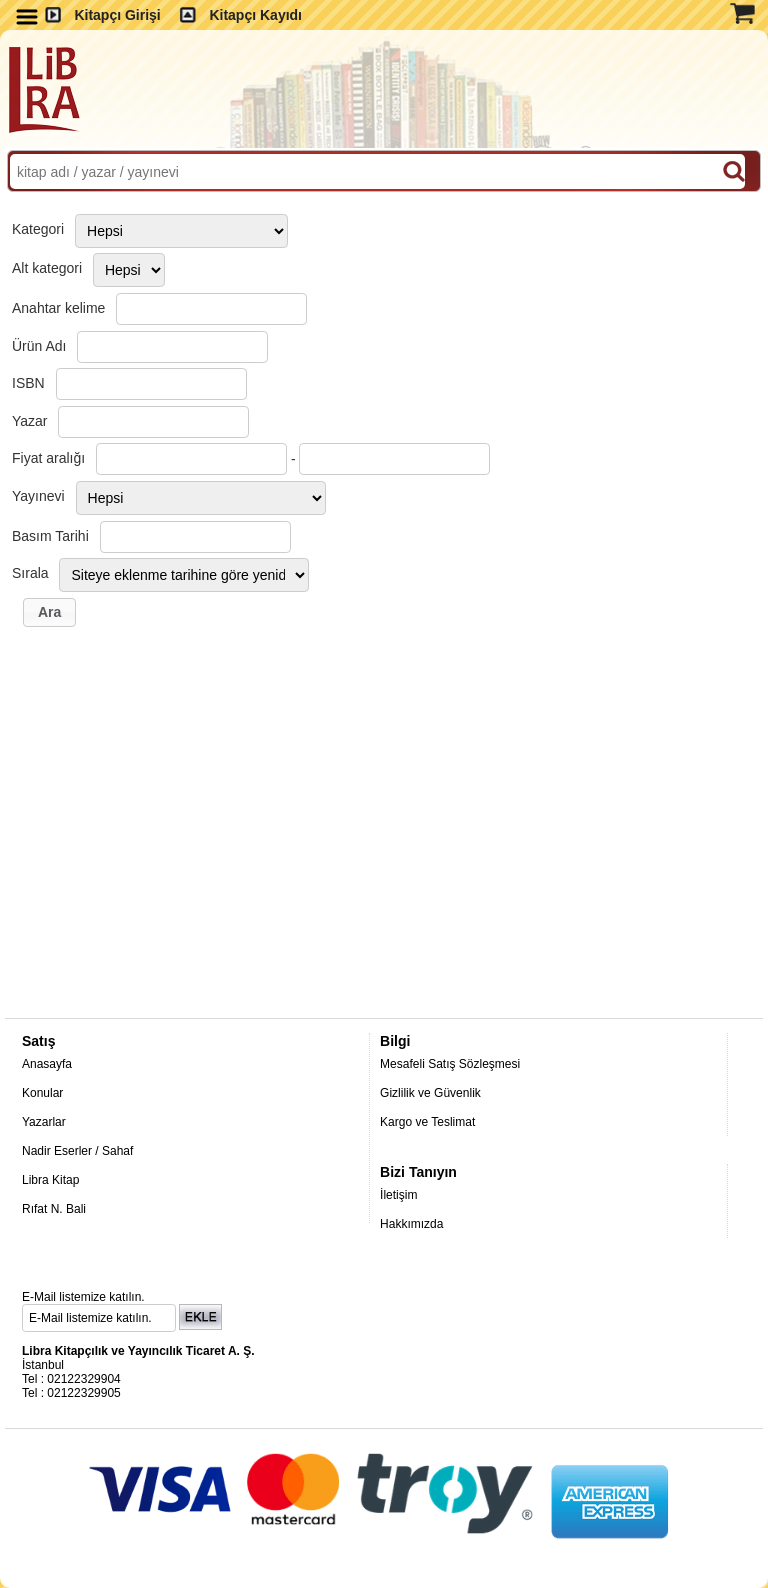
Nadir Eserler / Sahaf (77, 1151)
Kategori (38, 229)
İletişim (398, 1195)
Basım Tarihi (50, 536)
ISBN (28, 383)
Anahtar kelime (58, 308)
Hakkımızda (411, 1224)
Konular (42, 1093)
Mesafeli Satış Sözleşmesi (450, 1064)
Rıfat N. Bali (54, 1209)
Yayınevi (38, 496)
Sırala (30, 573)
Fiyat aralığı (48, 458)
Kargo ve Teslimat (427, 1122)
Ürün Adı (39, 346)
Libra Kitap (50, 1180)
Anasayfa (47, 1064)
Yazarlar (44, 1122)
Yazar (30, 421)
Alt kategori (47, 268)
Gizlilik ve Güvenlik (430, 1093)
